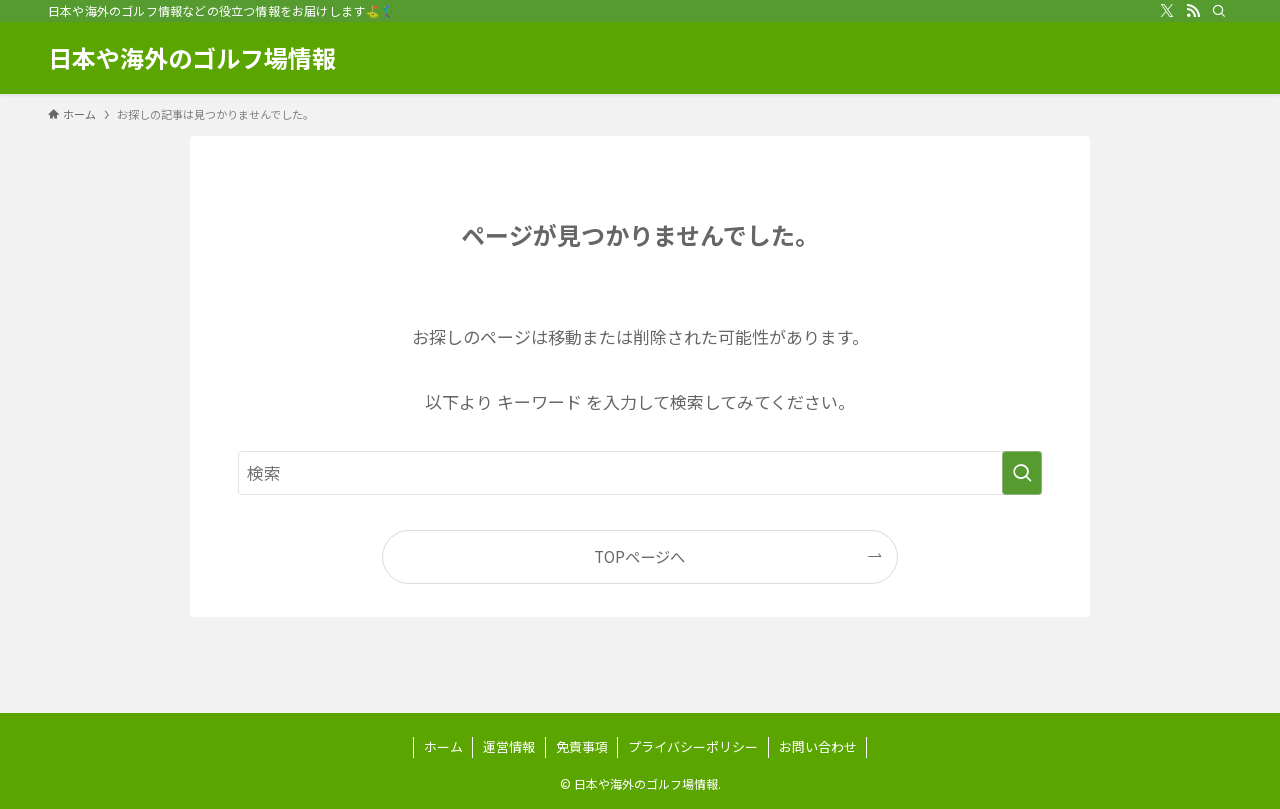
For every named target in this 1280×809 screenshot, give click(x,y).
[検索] (1219, 11)
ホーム (443, 746)
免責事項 (582, 746)
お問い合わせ (818, 746)
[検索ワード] (640, 473)
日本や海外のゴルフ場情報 (192, 58)
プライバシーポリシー (693, 746)
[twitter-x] (1167, 11)
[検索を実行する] (1022, 473)
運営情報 (509, 746)
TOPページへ (639, 556)
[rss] (1193, 11)
